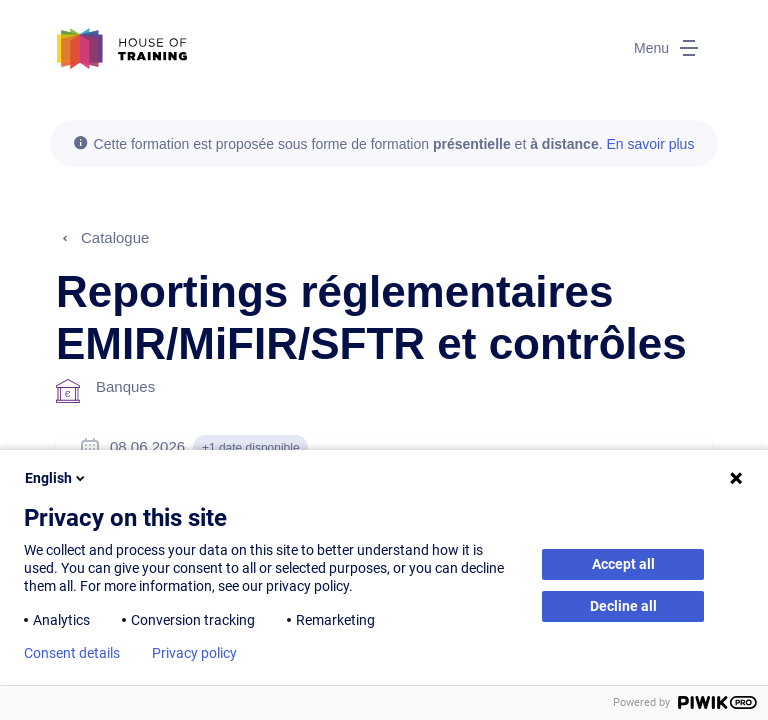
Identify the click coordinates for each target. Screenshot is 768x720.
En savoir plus (650, 144)
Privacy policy (194, 653)
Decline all (623, 606)
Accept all (623, 564)
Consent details (72, 653)
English (56, 478)
